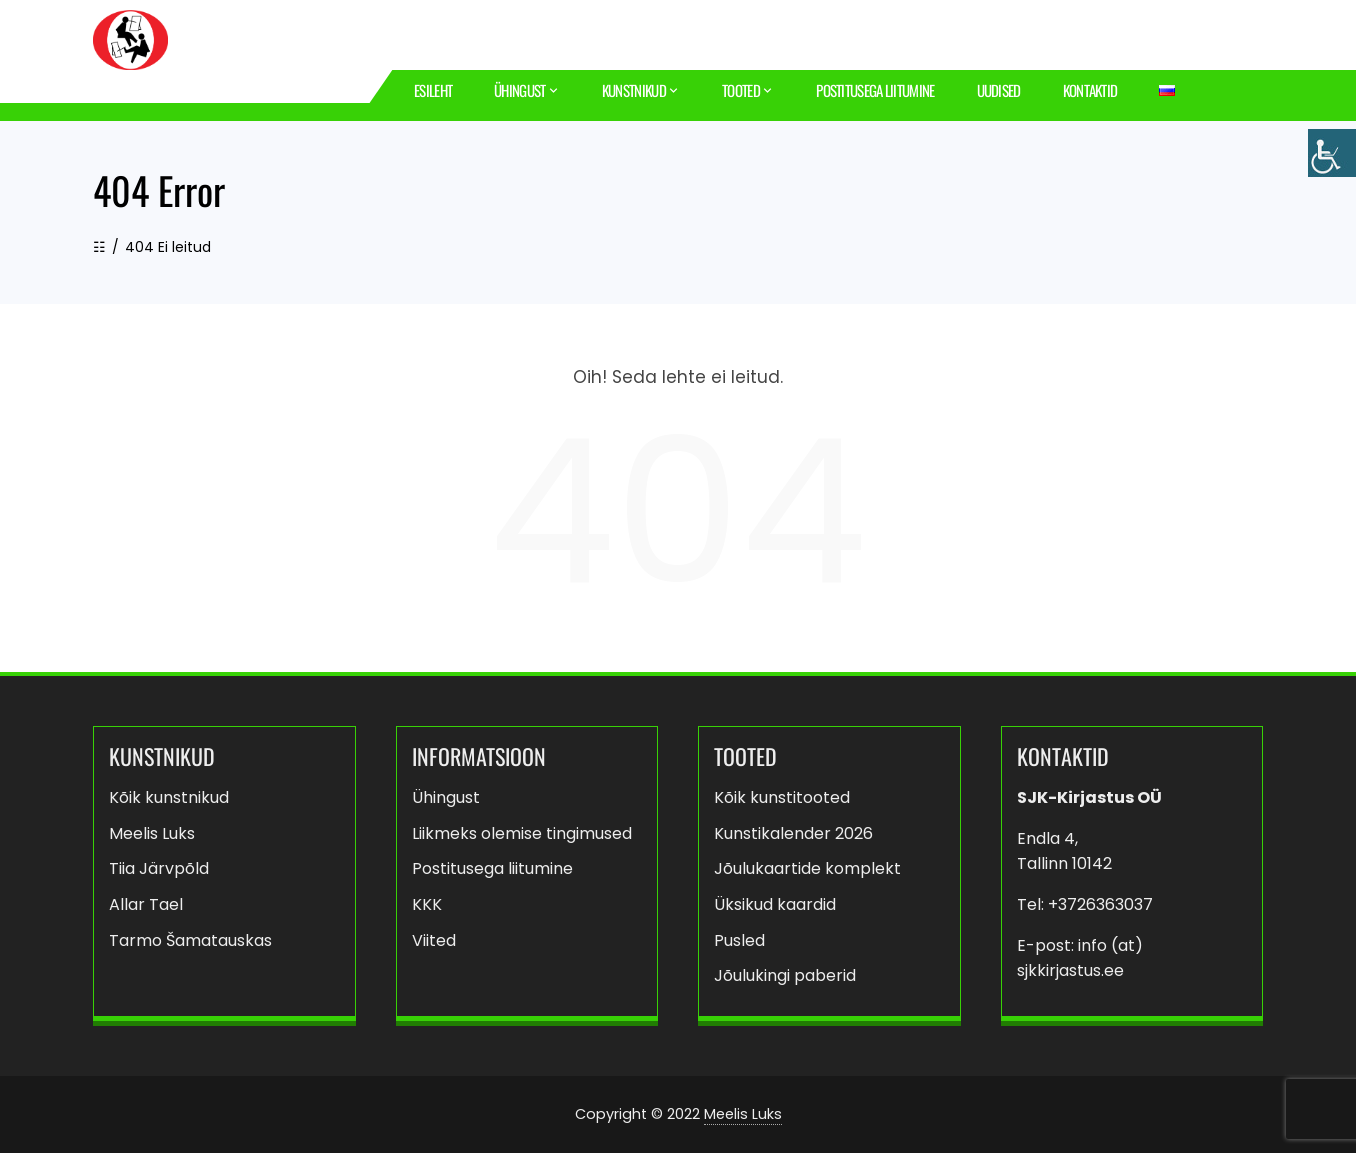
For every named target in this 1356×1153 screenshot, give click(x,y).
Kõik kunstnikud (169, 797)
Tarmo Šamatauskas (190, 940)
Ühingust (527, 90)
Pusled (739, 940)
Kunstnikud (641, 90)
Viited (434, 940)
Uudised (999, 90)
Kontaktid (1090, 90)
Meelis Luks (152, 833)
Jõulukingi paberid (785, 975)
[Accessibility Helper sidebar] (1332, 153)
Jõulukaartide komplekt (807, 868)
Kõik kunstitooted (782, 797)
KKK (427, 904)
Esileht (433, 90)
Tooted (748, 90)
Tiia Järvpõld (159, 868)
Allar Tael (146, 904)
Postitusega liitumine (875, 90)
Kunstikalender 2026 (793, 833)
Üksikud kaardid (775, 904)
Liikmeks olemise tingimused (522, 833)
